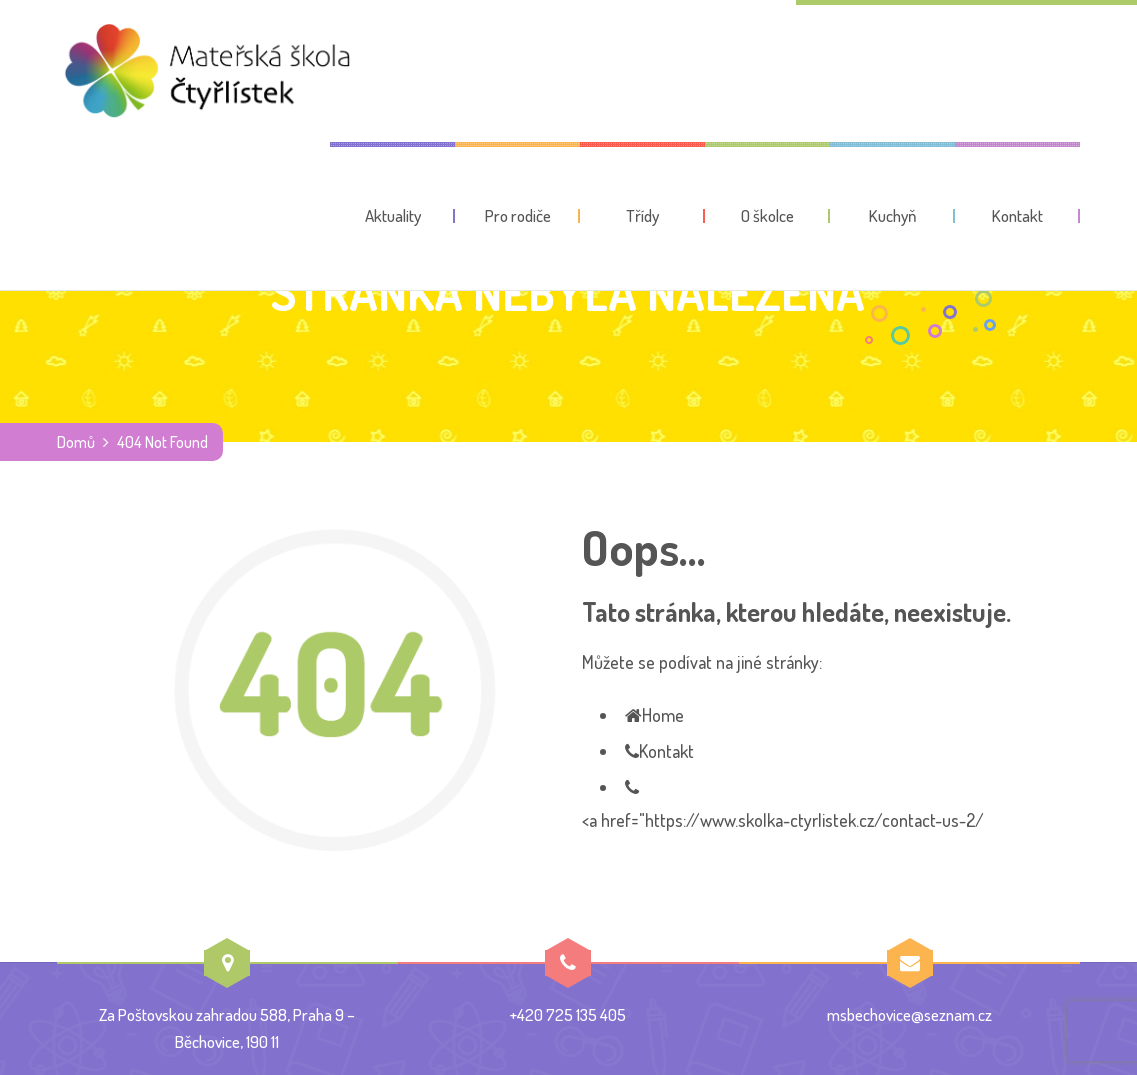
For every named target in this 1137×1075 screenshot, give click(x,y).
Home (663, 715)
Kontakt (666, 751)
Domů (76, 442)
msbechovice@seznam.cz (909, 1014)
